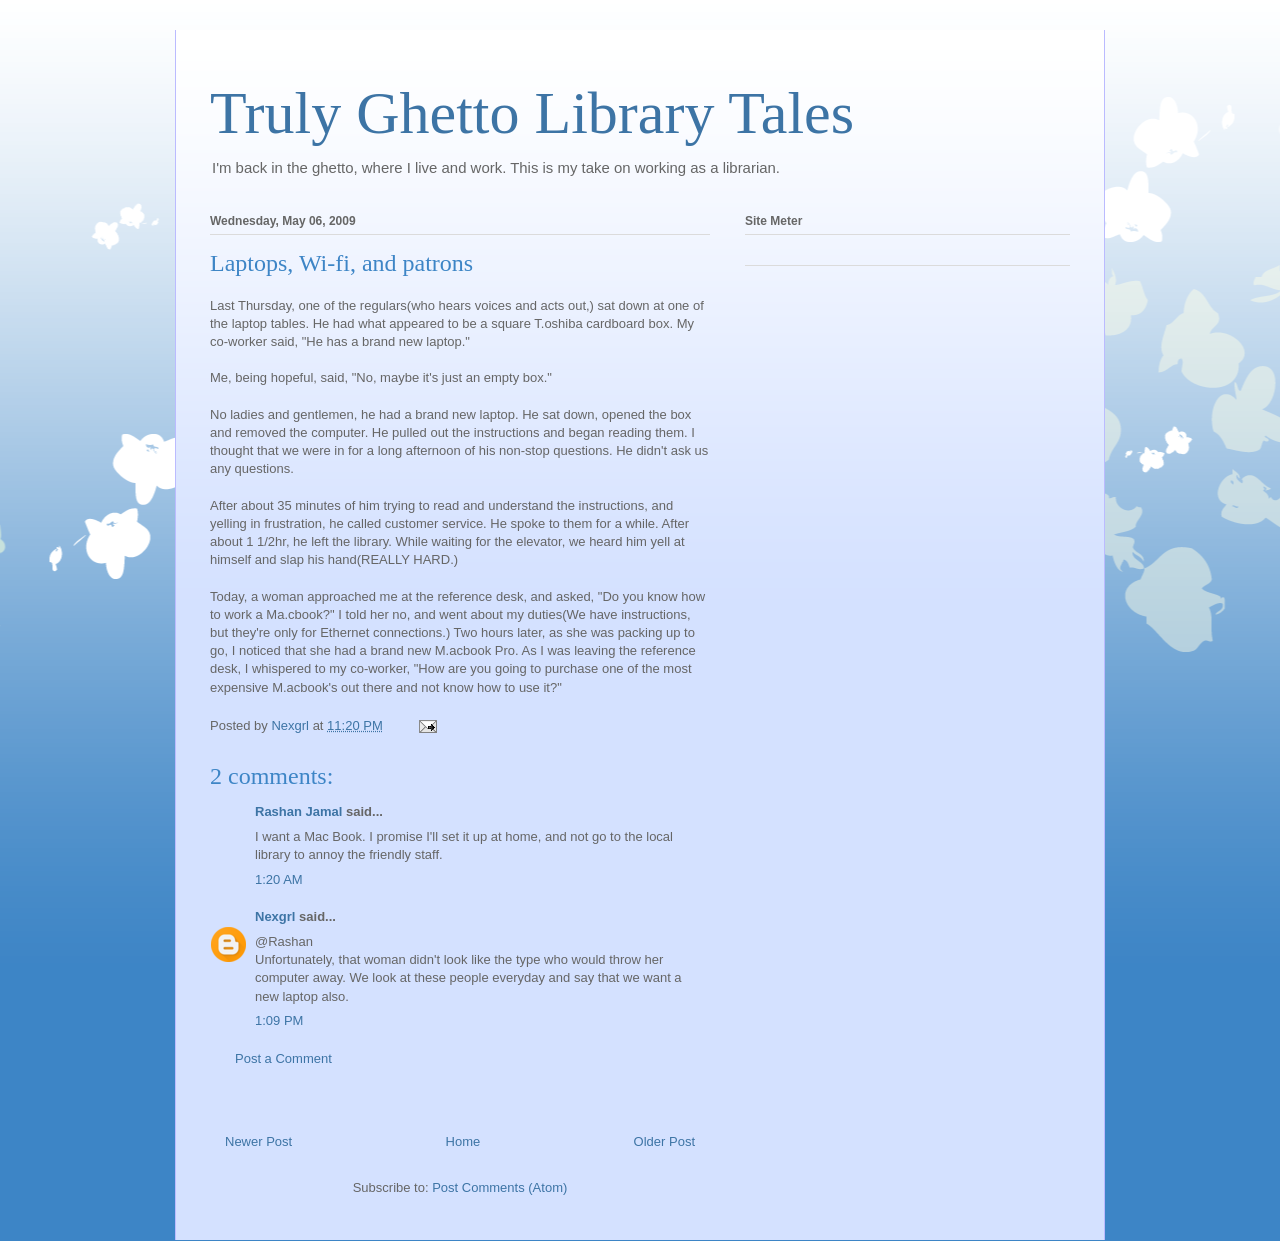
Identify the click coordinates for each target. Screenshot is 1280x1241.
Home (463, 1141)
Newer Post (258, 1141)
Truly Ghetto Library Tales (532, 113)
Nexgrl (275, 916)
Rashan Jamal (298, 811)
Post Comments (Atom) (499, 1187)
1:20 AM (279, 879)
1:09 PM (279, 1020)
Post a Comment (283, 1058)
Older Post (664, 1141)
